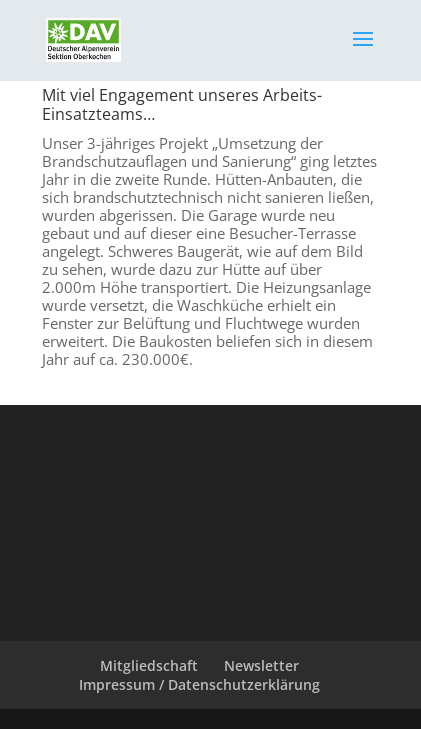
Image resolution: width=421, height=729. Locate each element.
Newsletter (261, 665)
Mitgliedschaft (149, 665)
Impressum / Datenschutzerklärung (199, 684)
